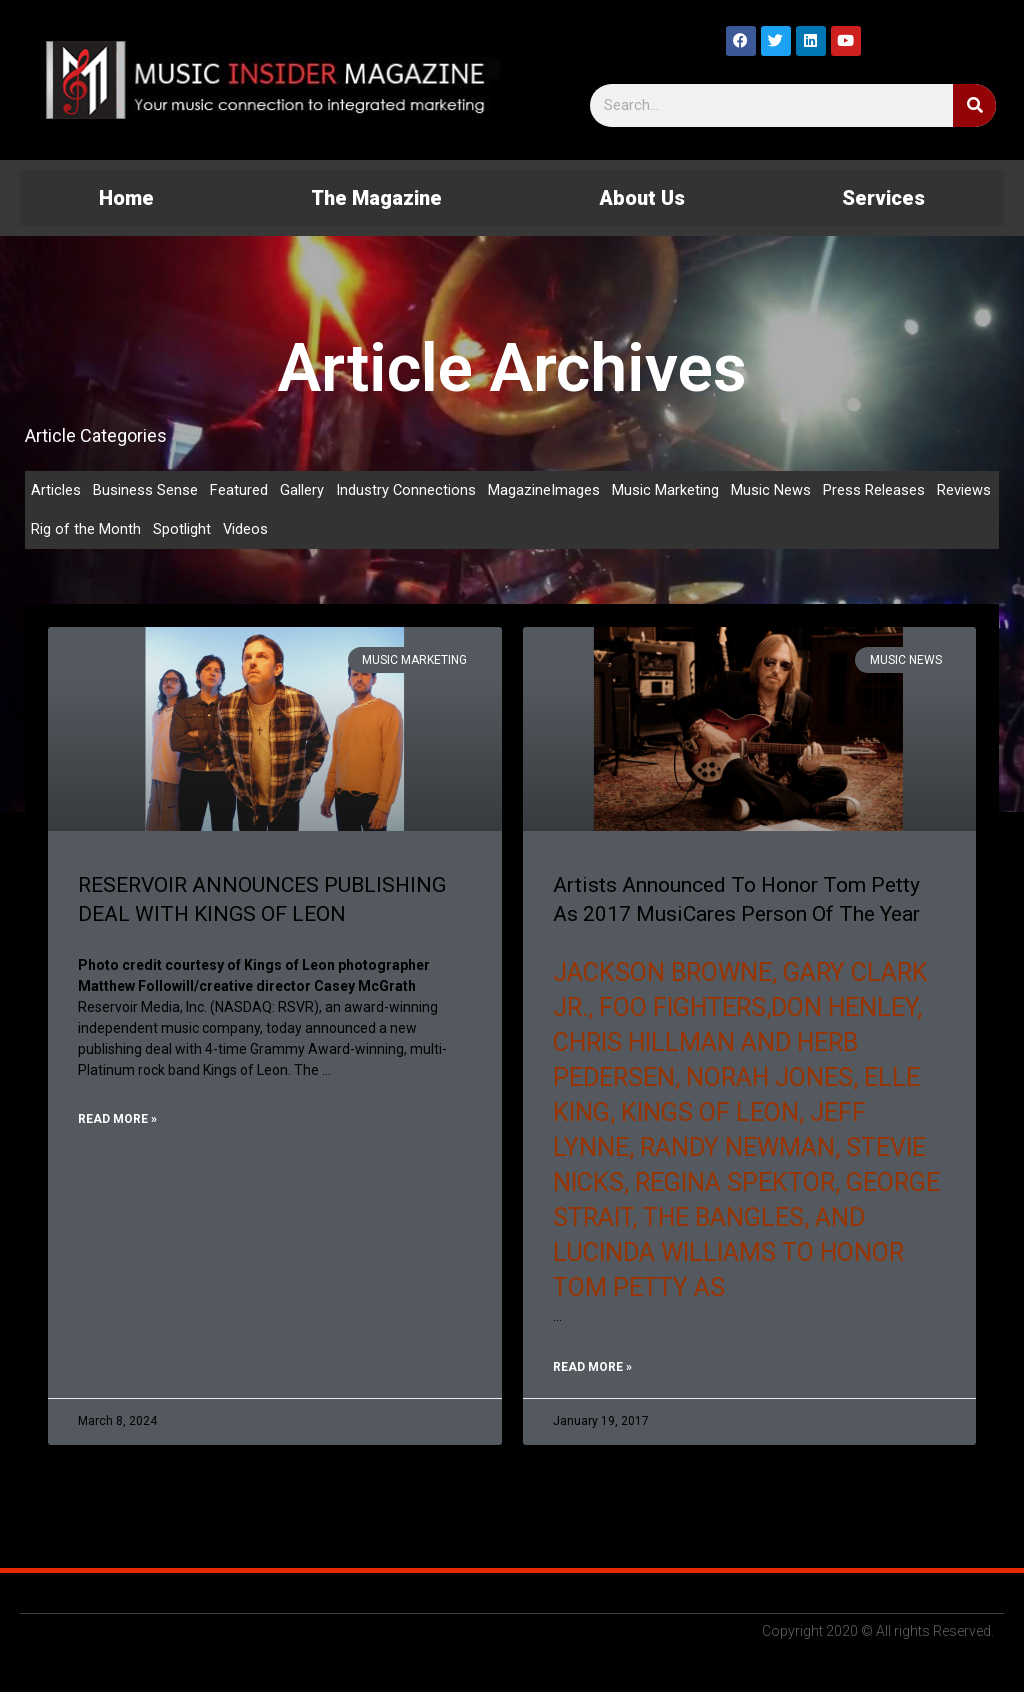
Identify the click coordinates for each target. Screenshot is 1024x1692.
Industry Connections (406, 490)
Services (883, 198)
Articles (56, 490)
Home (126, 198)
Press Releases (875, 490)
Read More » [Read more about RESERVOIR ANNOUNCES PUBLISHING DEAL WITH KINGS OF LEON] (117, 1121)
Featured (239, 490)
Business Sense (145, 490)
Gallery (302, 490)
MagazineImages (545, 490)
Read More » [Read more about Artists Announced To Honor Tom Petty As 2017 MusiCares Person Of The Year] (592, 1371)
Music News (772, 490)
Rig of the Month (86, 530)
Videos (246, 530)
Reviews (965, 490)
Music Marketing (666, 490)
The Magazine (376, 198)
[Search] (974, 105)
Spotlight (182, 530)
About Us (642, 198)
